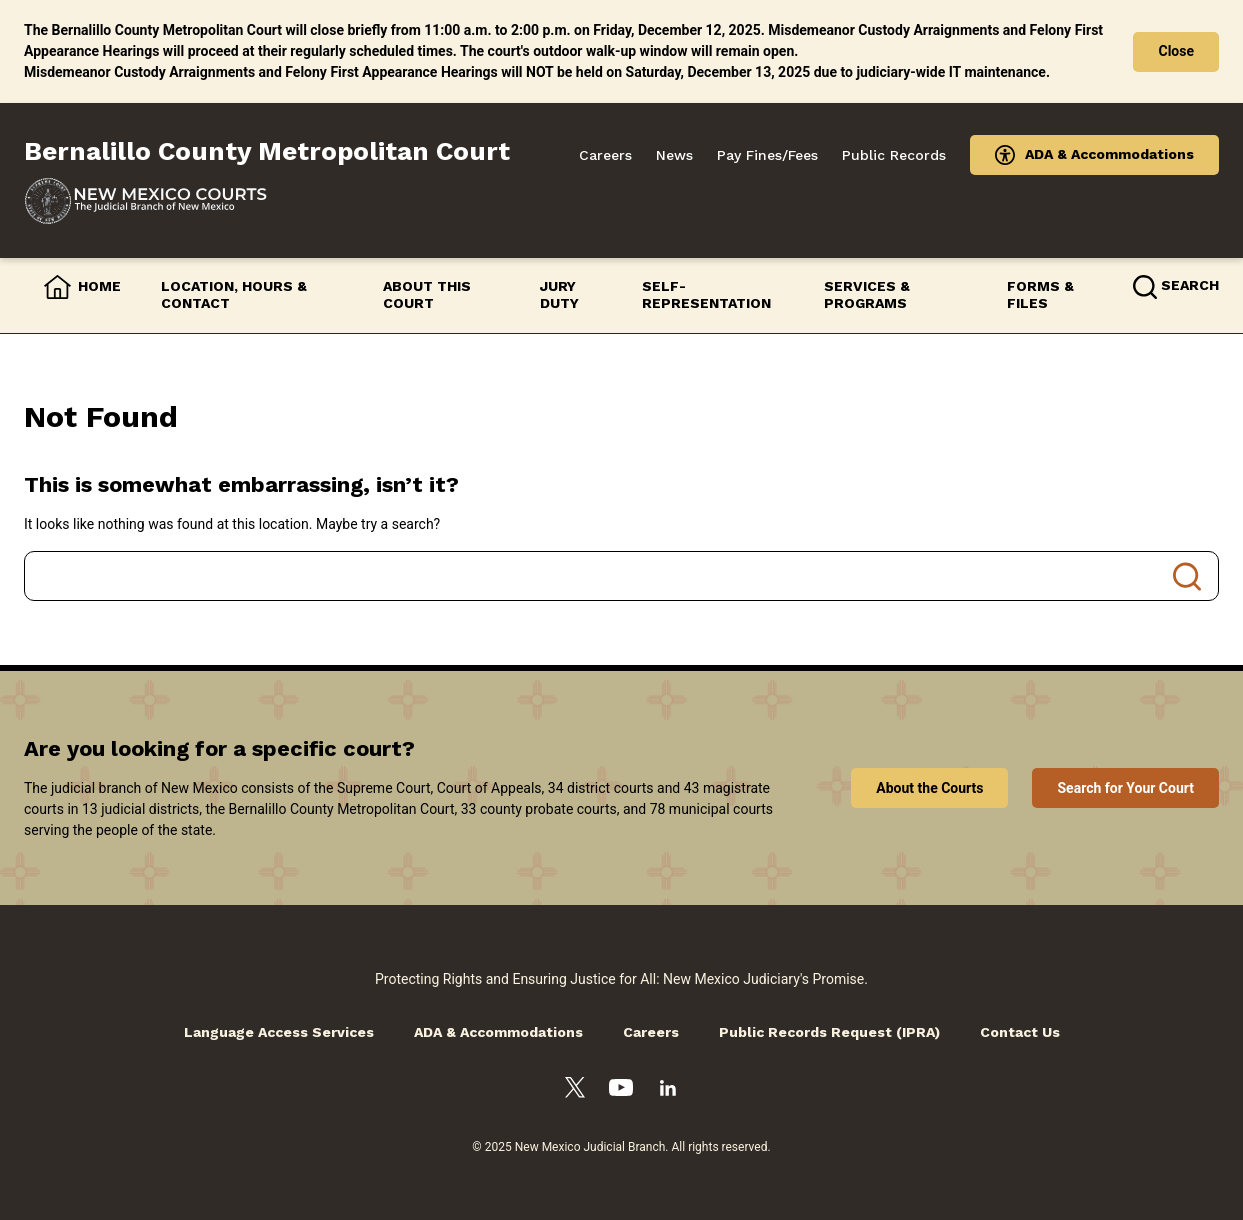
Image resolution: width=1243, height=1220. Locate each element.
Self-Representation (706, 295)
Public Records (894, 155)
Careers (605, 155)
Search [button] (1190, 285)
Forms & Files (1040, 295)
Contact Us (1020, 1032)
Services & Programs (867, 295)
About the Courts (929, 788)
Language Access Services (279, 1032)
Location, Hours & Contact (234, 295)
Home (99, 286)
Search (1187, 576)
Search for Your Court (1125, 788)
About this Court (427, 295)
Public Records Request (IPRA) (829, 1032)
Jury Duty (559, 295)
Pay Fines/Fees (767, 155)
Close (1176, 51)
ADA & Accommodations (1109, 154)
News (674, 155)
